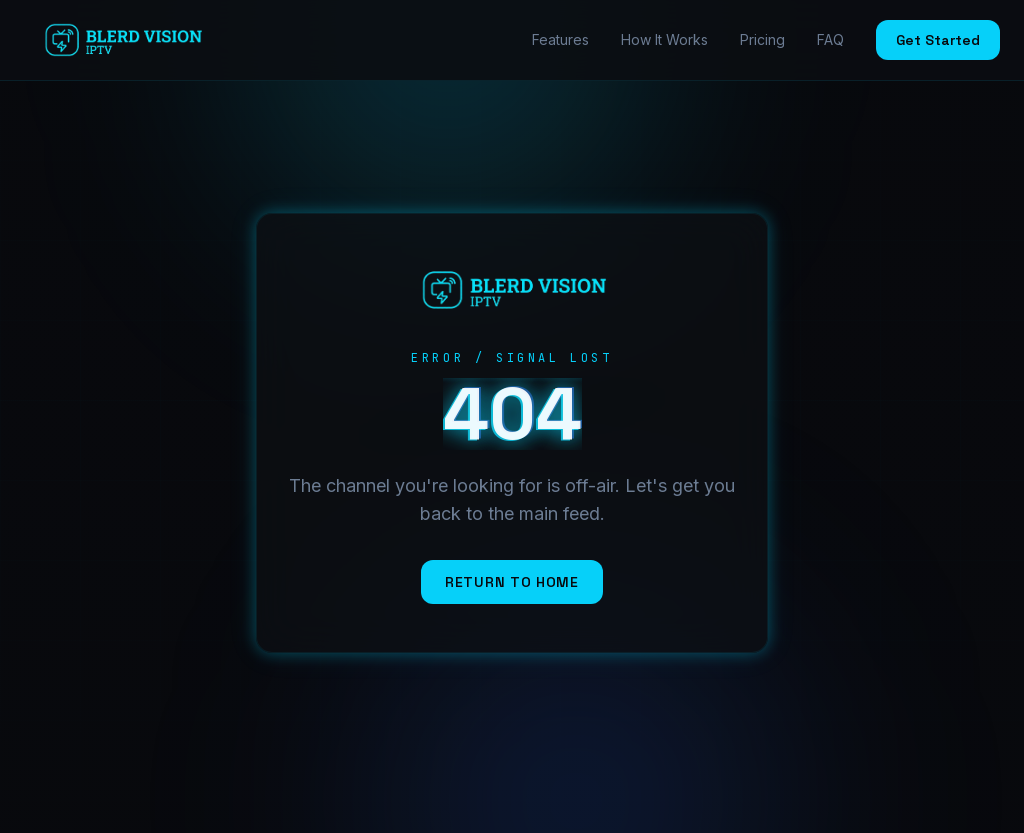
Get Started (938, 40)
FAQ (830, 39)
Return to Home (512, 582)
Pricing (762, 39)
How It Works (664, 39)
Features (560, 39)
